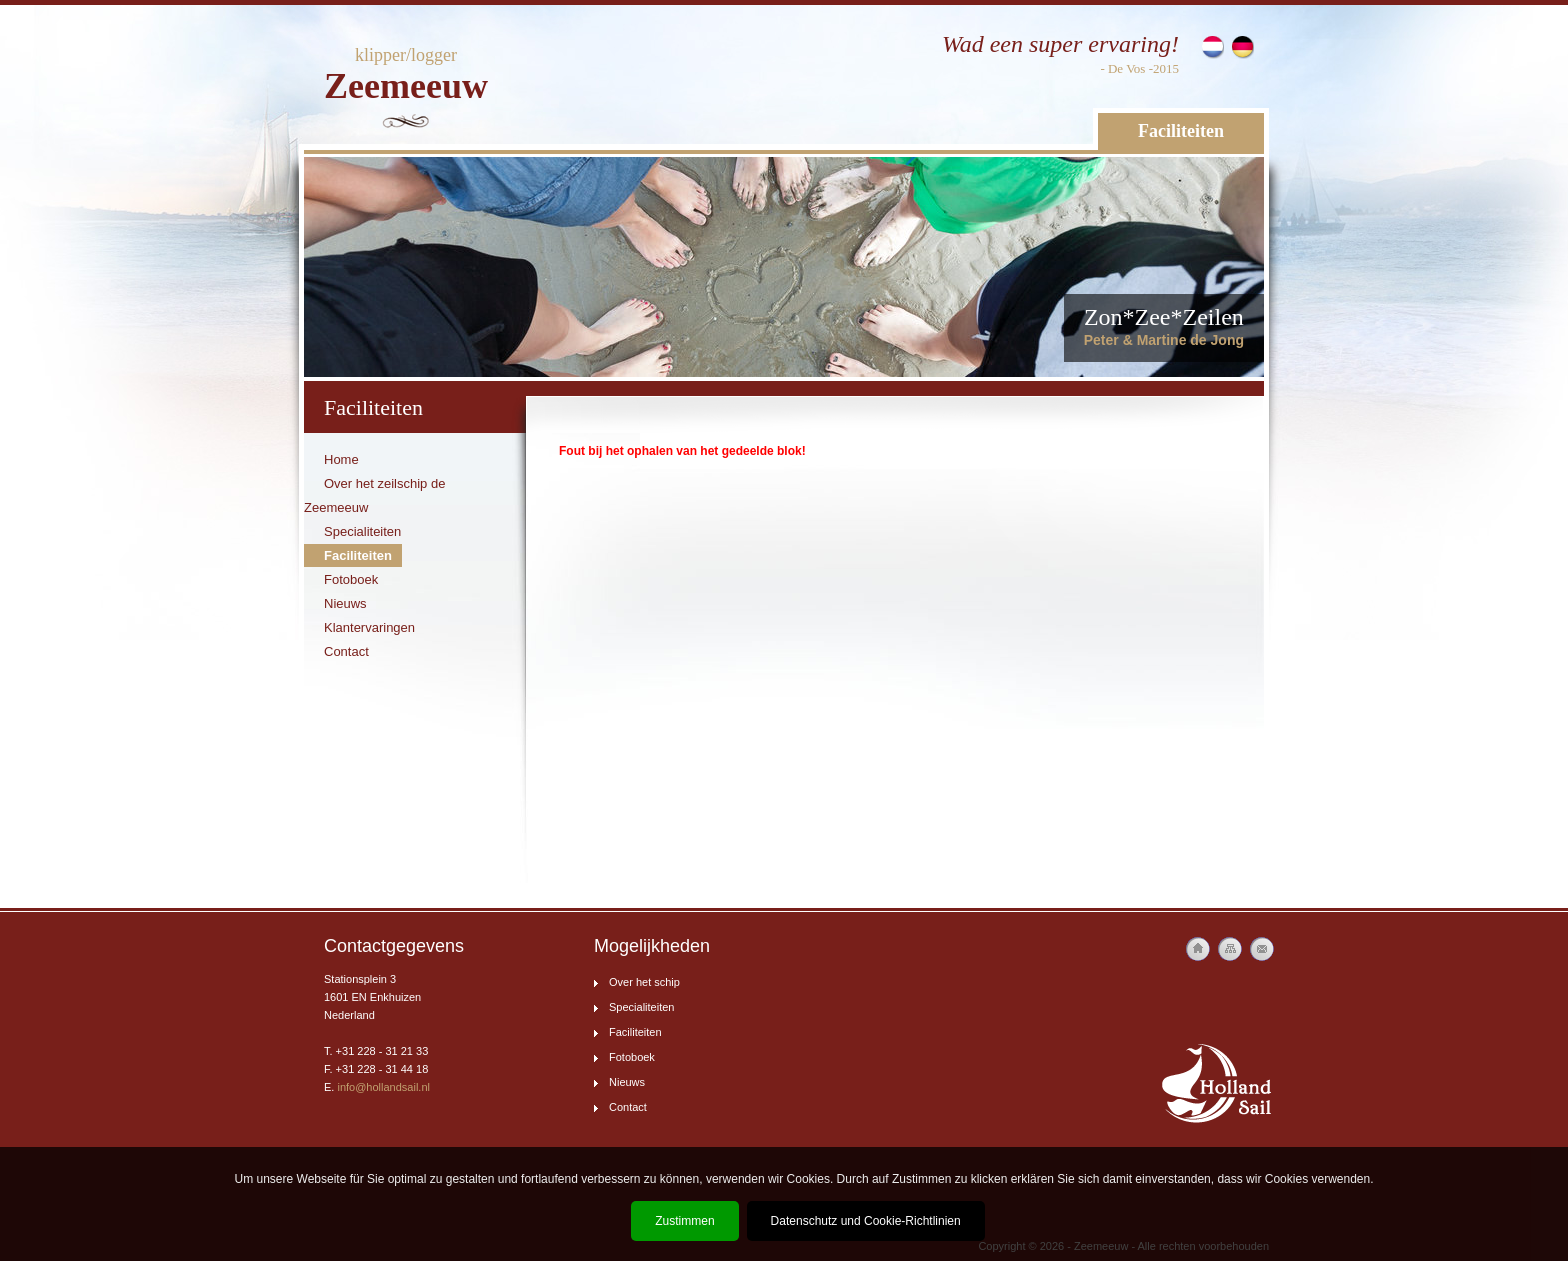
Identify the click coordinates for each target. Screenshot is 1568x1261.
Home (341, 459)
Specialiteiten (362, 531)
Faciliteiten (1181, 131)
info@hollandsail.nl (383, 1087)
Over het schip (644, 982)
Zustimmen (684, 1221)
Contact (346, 651)
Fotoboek (351, 579)
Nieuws (345, 603)
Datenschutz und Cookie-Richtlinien (866, 1221)
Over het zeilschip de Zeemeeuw (374, 495)
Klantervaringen (369, 627)
